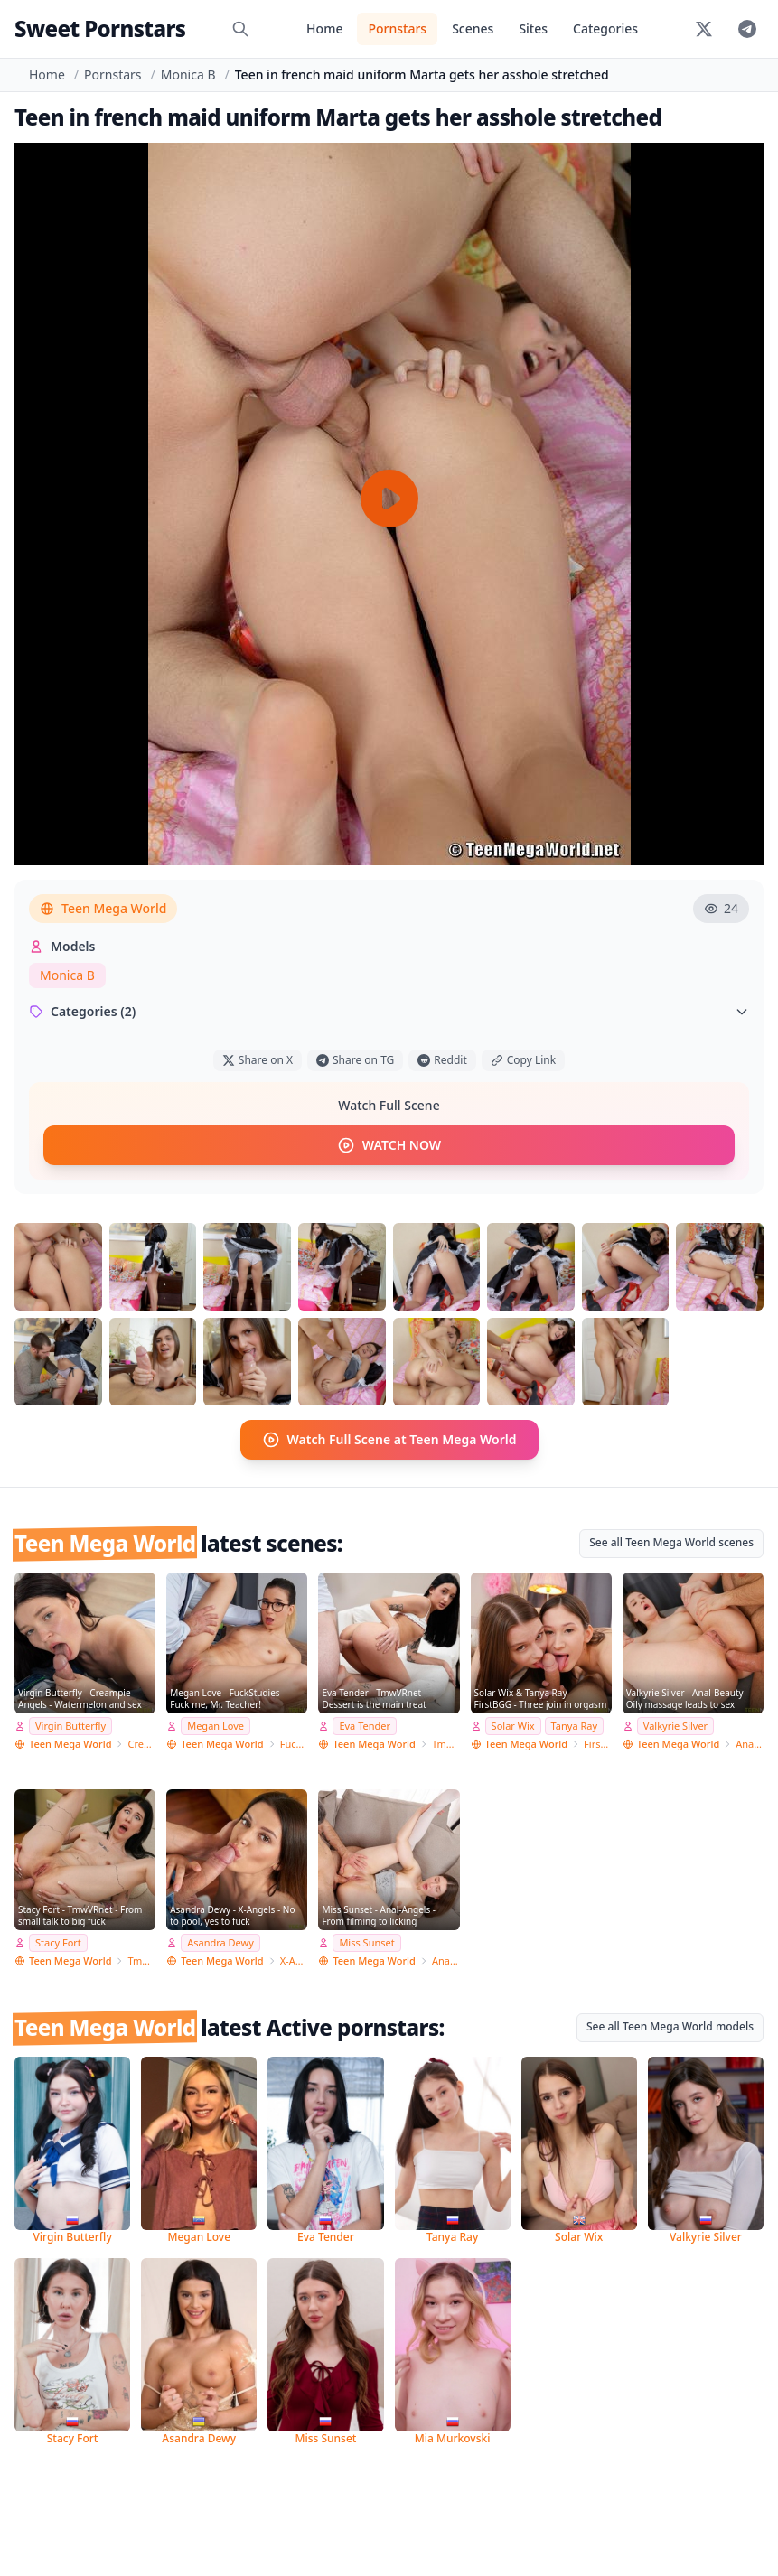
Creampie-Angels (141, 1743)
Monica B (188, 74)
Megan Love (215, 1724)
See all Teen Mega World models (670, 2025)
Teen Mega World (103, 908)
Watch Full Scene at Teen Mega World (389, 1439)
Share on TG (355, 1060)
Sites (533, 28)
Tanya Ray (574, 1724)
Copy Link (523, 1060)
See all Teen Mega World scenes (671, 1541)
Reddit (441, 1060)
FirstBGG (598, 1743)
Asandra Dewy (220, 1941)
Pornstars (397, 28)
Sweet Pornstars (99, 28)
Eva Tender (364, 1724)
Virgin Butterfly (70, 1724)
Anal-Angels (446, 1959)
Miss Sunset (366, 1941)
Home (324, 28)
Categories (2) (389, 1011)
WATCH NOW (389, 1145)
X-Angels (294, 1959)
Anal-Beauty (750, 1743)
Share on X (257, 1060)
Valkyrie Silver (675, 1724)
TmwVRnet (446, 1743)
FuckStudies (294, 1743)
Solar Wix (513, 1724)
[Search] (240, 29)
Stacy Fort (58, 1941)
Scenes (472, 28)
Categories (605, 28)
